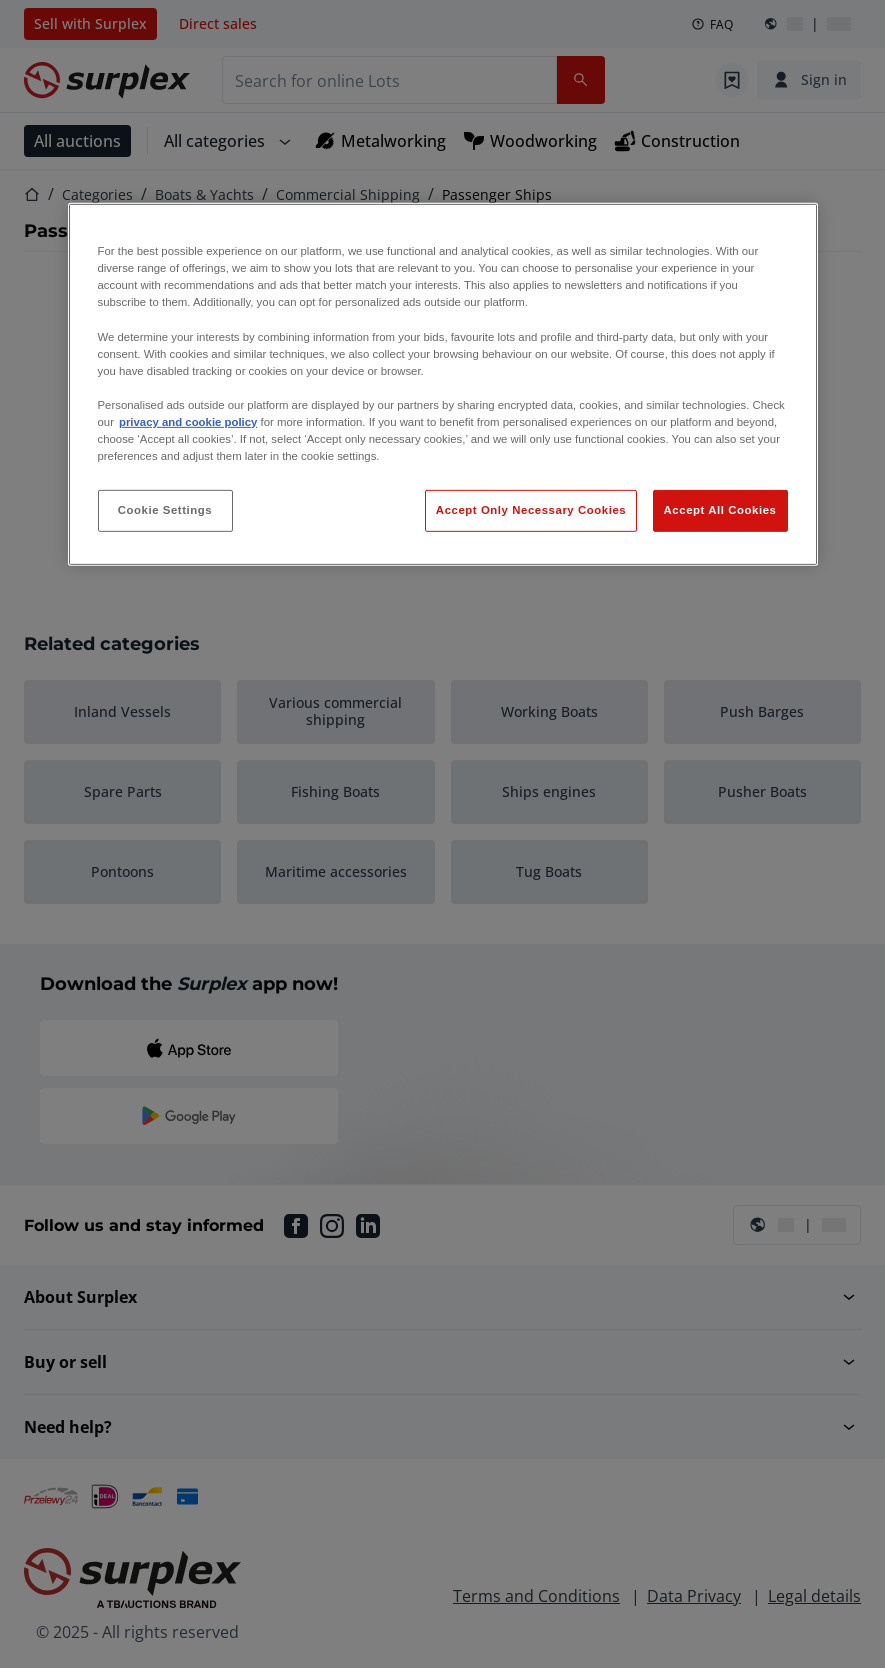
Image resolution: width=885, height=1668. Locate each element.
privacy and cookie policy (188, 422)
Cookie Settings (165, 510)
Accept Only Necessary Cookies (531, 510)
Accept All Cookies (720, 510)
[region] (443, 384)
